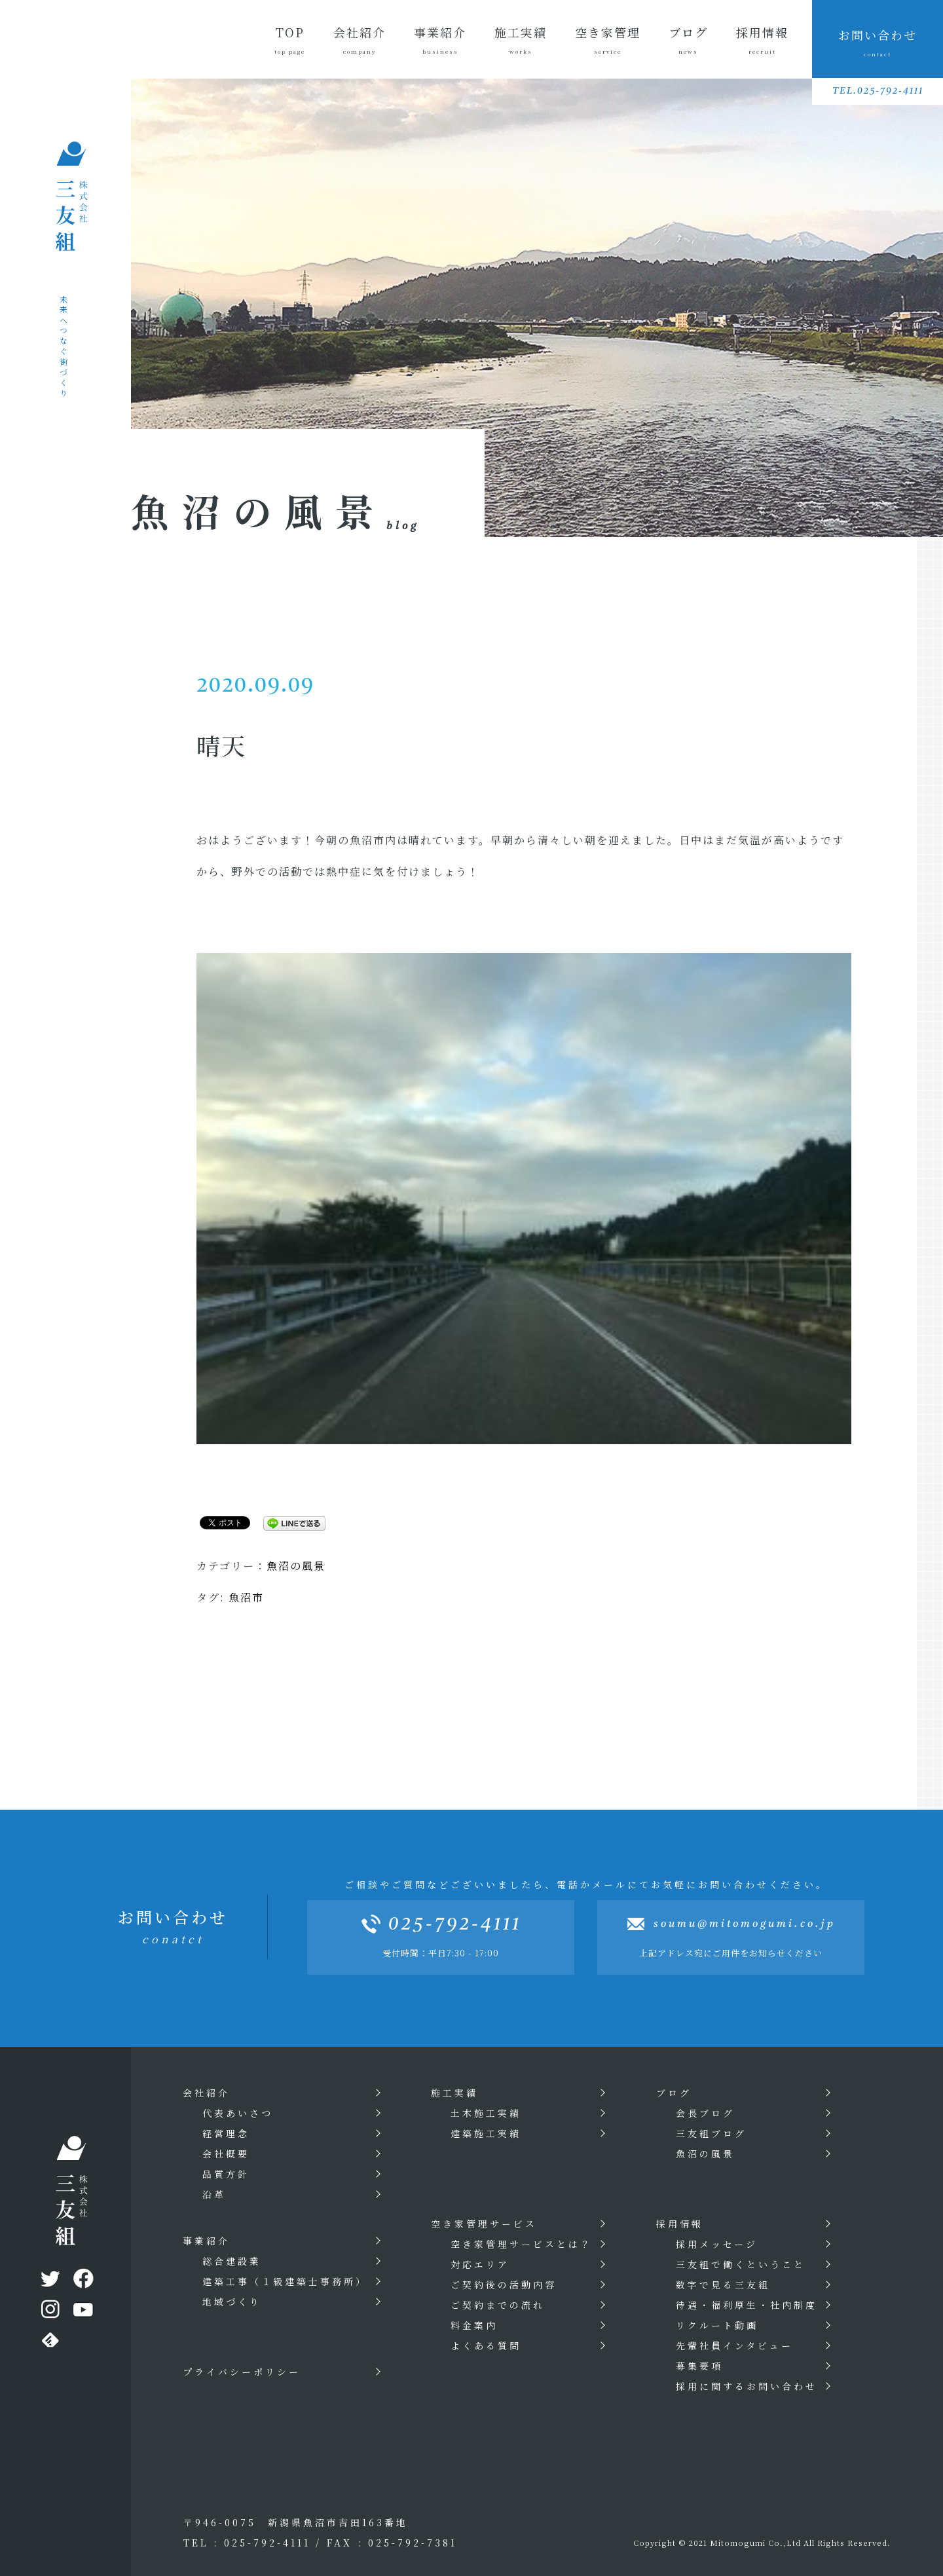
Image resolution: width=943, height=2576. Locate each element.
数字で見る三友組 (723, 2284)
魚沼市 (246, 1597)
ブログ (688, 40)
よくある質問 (486, 2345)
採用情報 (762, 40)
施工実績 (520, 40)
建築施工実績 (486, 2133)
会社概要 (226, 2153)
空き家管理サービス (484, 2223)
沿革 (214, 2194)
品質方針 (226, 2173)
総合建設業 (231, 2261)
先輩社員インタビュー (734, 2345)
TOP (289, 40)
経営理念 (226, 2133)
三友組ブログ (711, 2133)
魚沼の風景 (296, 1565)
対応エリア (480, 2264)
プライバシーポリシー (242, 2371)
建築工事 (284, 2281)
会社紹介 (359, 40)
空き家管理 (607, 40)
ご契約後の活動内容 (504, 2284)
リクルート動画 (717, 2325)
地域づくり (231, 2301)
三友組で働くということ (740, 2264)
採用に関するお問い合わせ (746, 2386)
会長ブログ (705, 2112)
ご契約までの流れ (498, 2304)
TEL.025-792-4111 (877, 91)
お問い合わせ (877, 42)
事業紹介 (439, 40)
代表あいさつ (237, 2112)
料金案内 (474, 2325)
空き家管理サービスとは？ (521, 2243)
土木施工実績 (486, 2112)
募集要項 (699, 2365)
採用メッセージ (717, 2243)
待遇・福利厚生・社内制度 (746, 2304)
